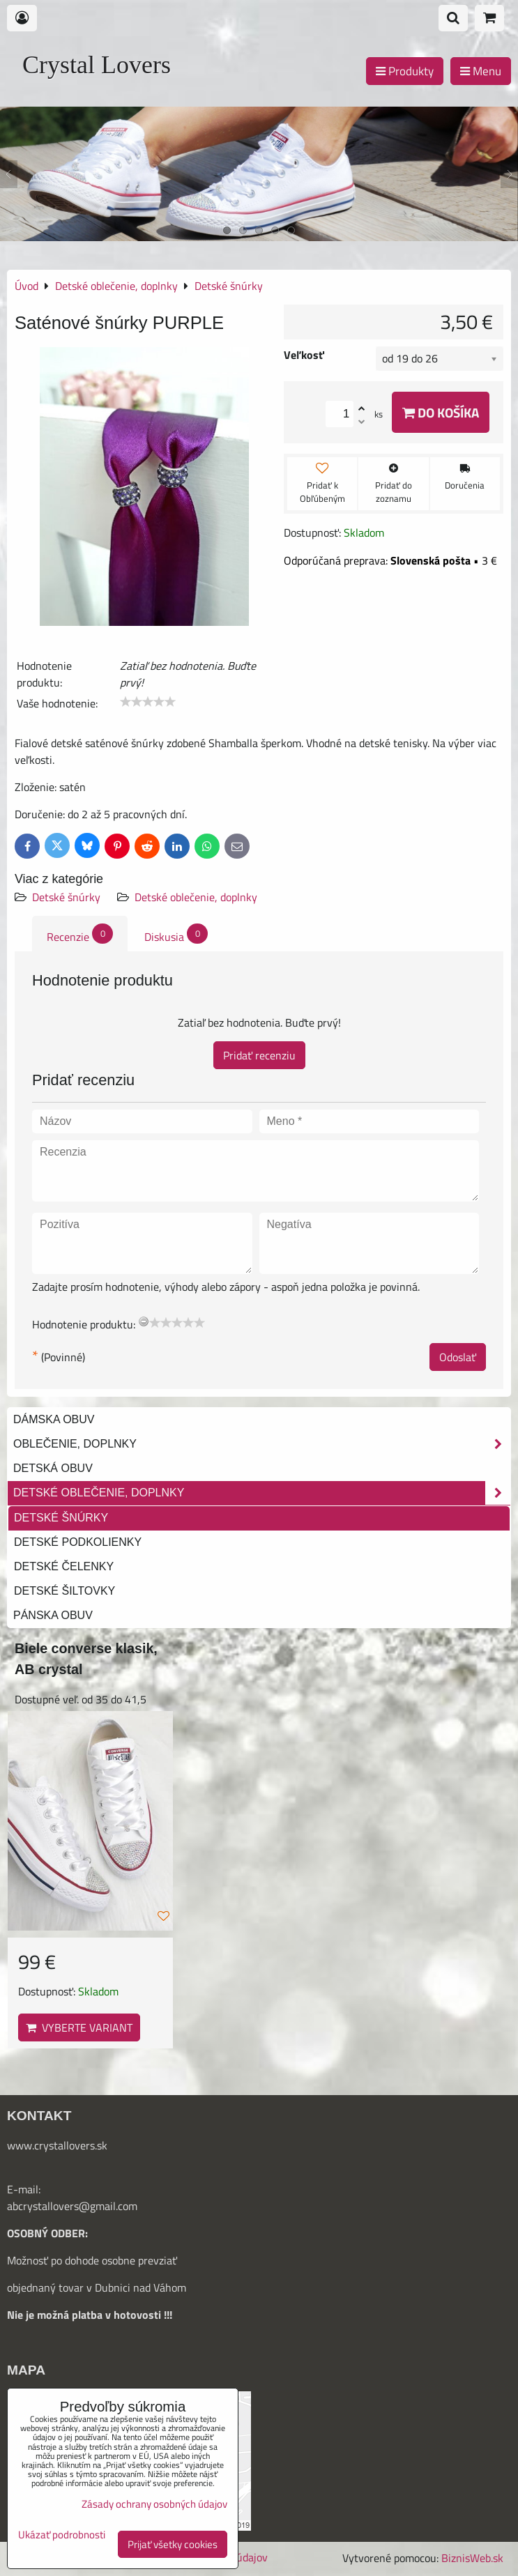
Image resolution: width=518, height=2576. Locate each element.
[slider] (148, 701)
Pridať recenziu (259, 1055)
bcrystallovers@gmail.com (75, 2206)
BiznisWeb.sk (472, 2558)
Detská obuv (53, 1468)
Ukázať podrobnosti (61, 2535)
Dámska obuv (53, 1419)
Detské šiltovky (64, 1591)
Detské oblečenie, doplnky (196, 897)
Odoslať (457, 1357)
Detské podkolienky (78, 1542)
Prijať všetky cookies (173, 2544)
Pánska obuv (53, 1615)
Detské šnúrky (66, 897)
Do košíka (440, 412)
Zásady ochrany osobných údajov (154, 2504)
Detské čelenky (64, 1566)
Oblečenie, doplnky (261, 1444)
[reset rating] (143, 1321)
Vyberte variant (79, 2027)
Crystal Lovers (96, 65)
